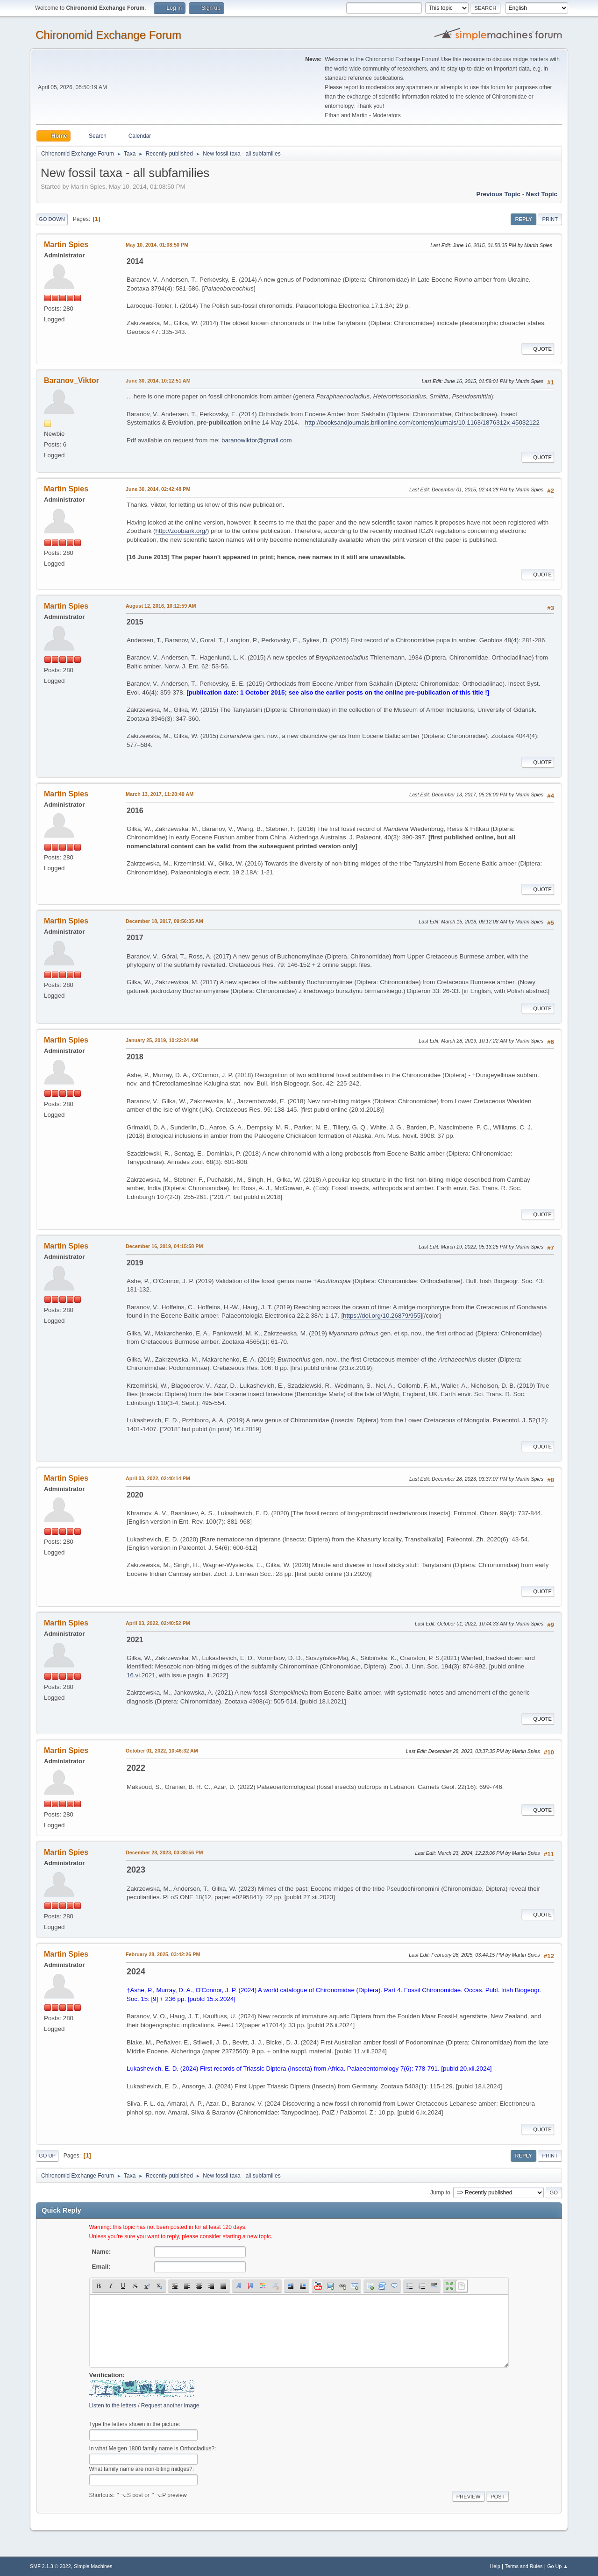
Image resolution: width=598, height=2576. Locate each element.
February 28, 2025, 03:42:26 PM (163, 1954)
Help (495, 2566)
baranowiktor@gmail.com (256, 440)
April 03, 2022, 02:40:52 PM (158, 1623)
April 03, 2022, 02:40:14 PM (158, 1478)
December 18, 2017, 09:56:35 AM (164, 921)
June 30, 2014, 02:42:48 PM (158, 489)
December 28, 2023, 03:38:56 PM (164, 1852)
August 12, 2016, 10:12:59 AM (161, 606)
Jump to (440, 2192)
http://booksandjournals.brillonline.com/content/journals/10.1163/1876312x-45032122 (422, 422)
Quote (538, 349)
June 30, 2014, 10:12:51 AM (158, 380)
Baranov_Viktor (71, 380)
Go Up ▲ (557, 2566)
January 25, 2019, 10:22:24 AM (162, 1040)
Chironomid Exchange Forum (108, 34)
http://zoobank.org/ (181, 530)
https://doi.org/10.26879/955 (381, 1315)
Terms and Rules (524, 2566)
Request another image (170, 2405)
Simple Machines (93, 2566)
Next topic (541, 194)
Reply (523, 219)
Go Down (52, 219)
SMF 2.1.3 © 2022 (50, 2566)
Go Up (47, 2155)
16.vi (133, 1675)
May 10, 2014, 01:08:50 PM (157, 245)
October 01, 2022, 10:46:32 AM (162, 1750)
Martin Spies (66, 244)
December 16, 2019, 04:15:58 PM (164, 1246)
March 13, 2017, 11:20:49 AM (159, 794)
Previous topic (498, 194)
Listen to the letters (112, 2405)
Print (550, 219)
